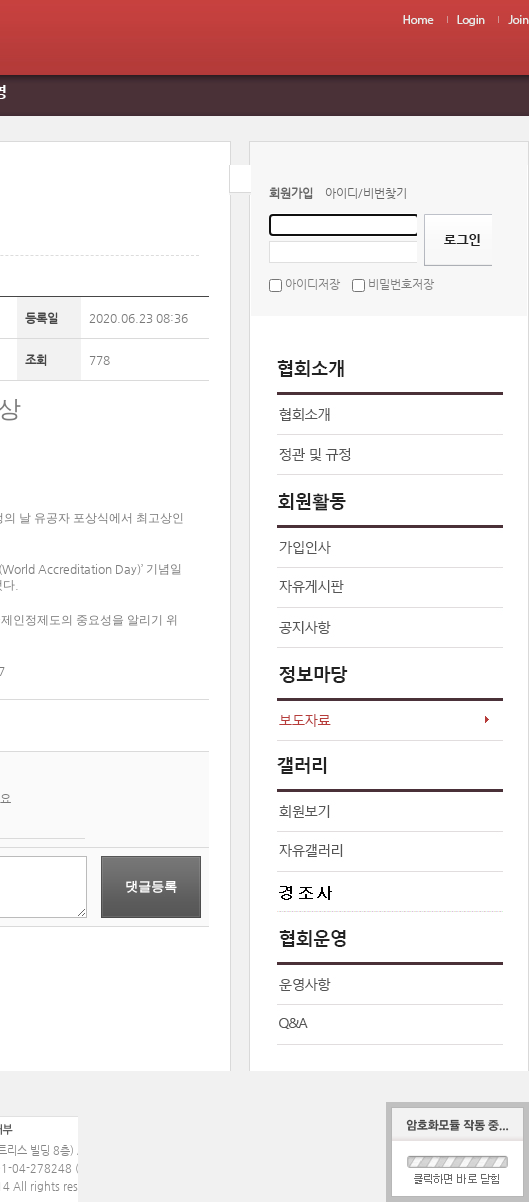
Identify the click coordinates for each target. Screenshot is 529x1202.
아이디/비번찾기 (366, 193)
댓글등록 (151, 886)
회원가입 (291, 193)
